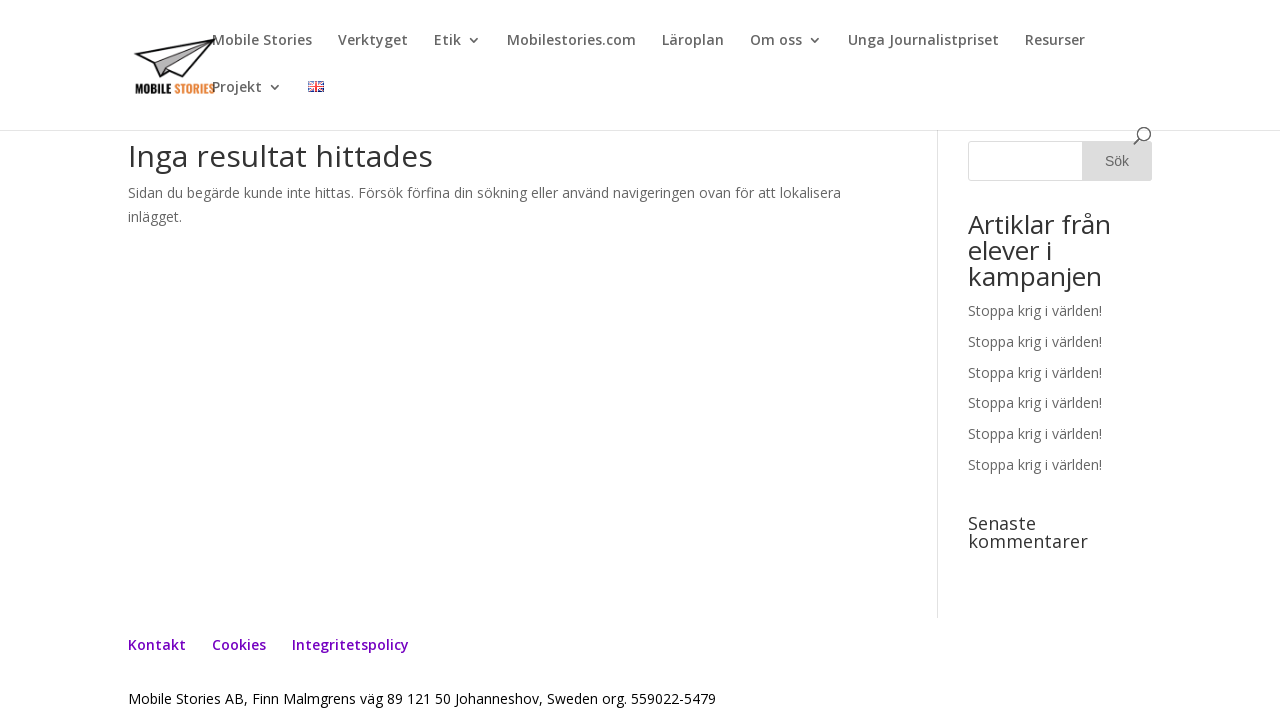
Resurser (1055, 41)
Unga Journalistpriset (923, 41)
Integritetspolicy (350, 644)
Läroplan (693, 41)
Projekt (237, 88)
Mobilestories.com (571, 41)
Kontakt (157, 644)
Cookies (239, 644)
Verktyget (373, 41)
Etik (447, 41)
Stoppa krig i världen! (1035, 310)
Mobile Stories (262, 41)
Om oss (776, 41)
